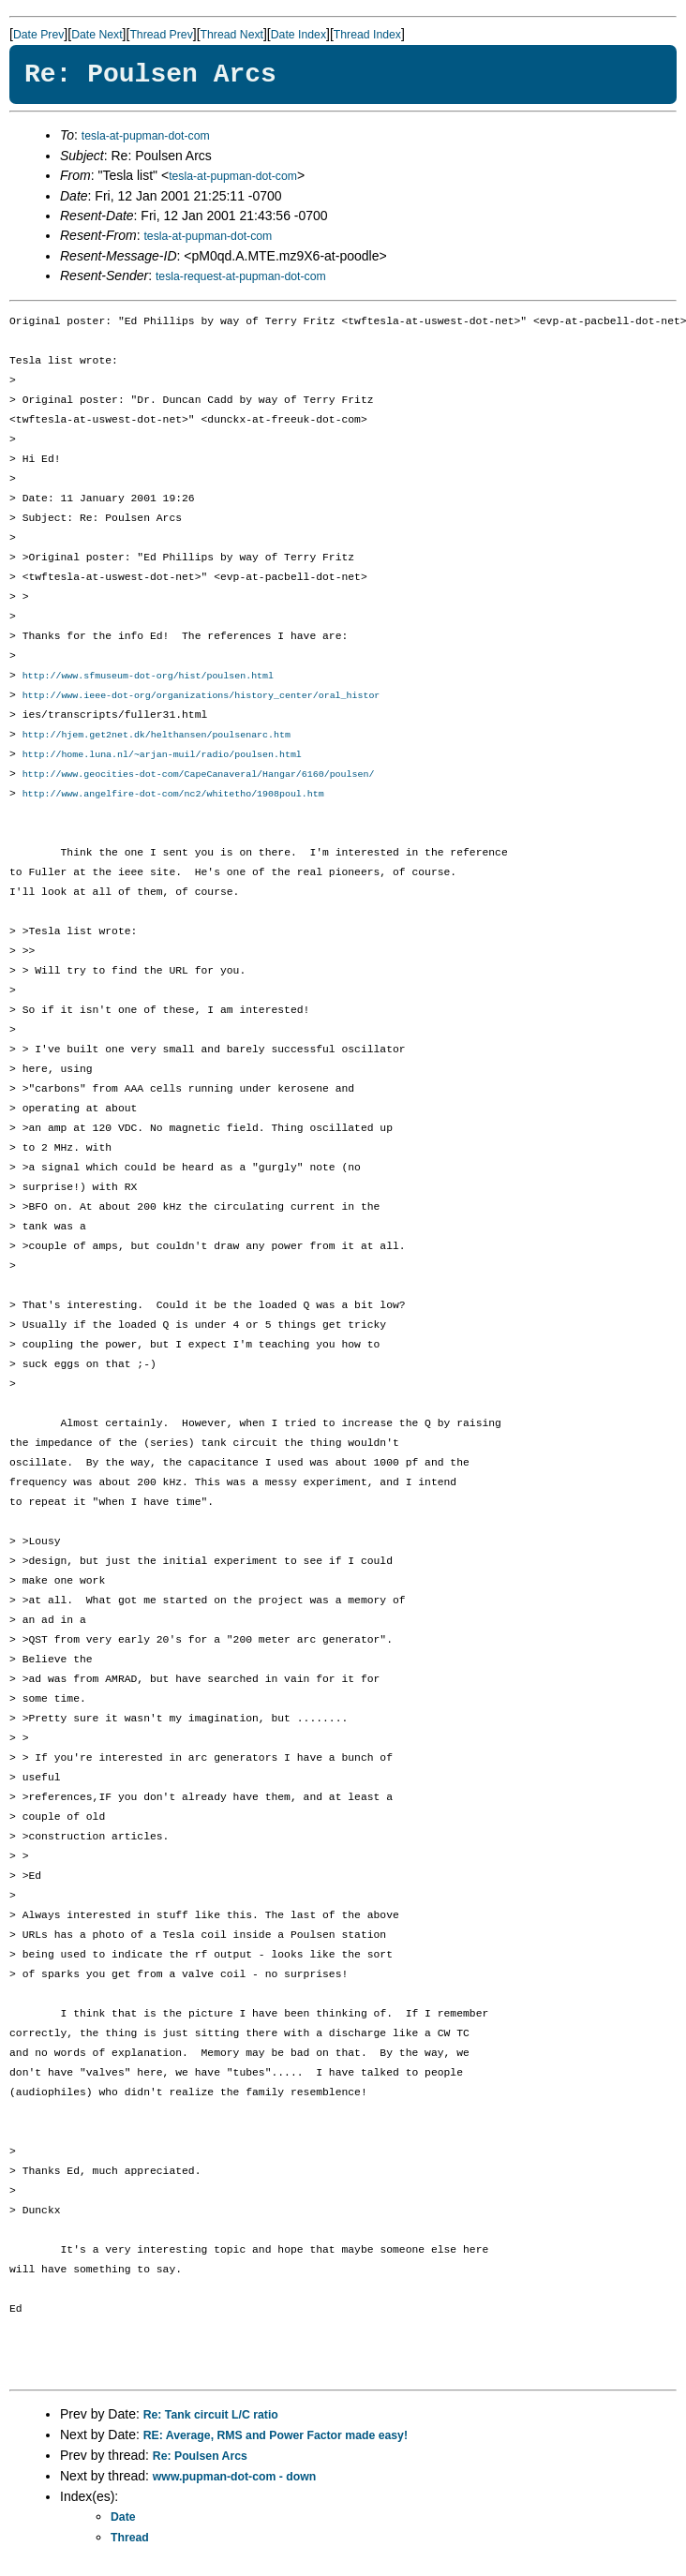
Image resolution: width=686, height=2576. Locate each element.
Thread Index (367, 34)
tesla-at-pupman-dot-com (146, 135)
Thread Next (232, 34)
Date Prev (38, 34)
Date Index (298, 34)
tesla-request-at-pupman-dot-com (241, 276)
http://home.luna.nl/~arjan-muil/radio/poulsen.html (162, 758)
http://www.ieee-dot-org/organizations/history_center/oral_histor (201, 697)
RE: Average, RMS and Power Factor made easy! (275, 2441)
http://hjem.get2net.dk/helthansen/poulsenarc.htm (156, 737)
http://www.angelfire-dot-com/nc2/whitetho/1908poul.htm (173, 799)
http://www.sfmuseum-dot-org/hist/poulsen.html (148, 676)
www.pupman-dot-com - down (234, 2482)
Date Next (96, 34)
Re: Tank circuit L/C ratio (210, 2420)
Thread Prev (160, 34)
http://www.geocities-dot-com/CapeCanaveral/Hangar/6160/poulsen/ (198, 778)
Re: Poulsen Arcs (200, 2461)
